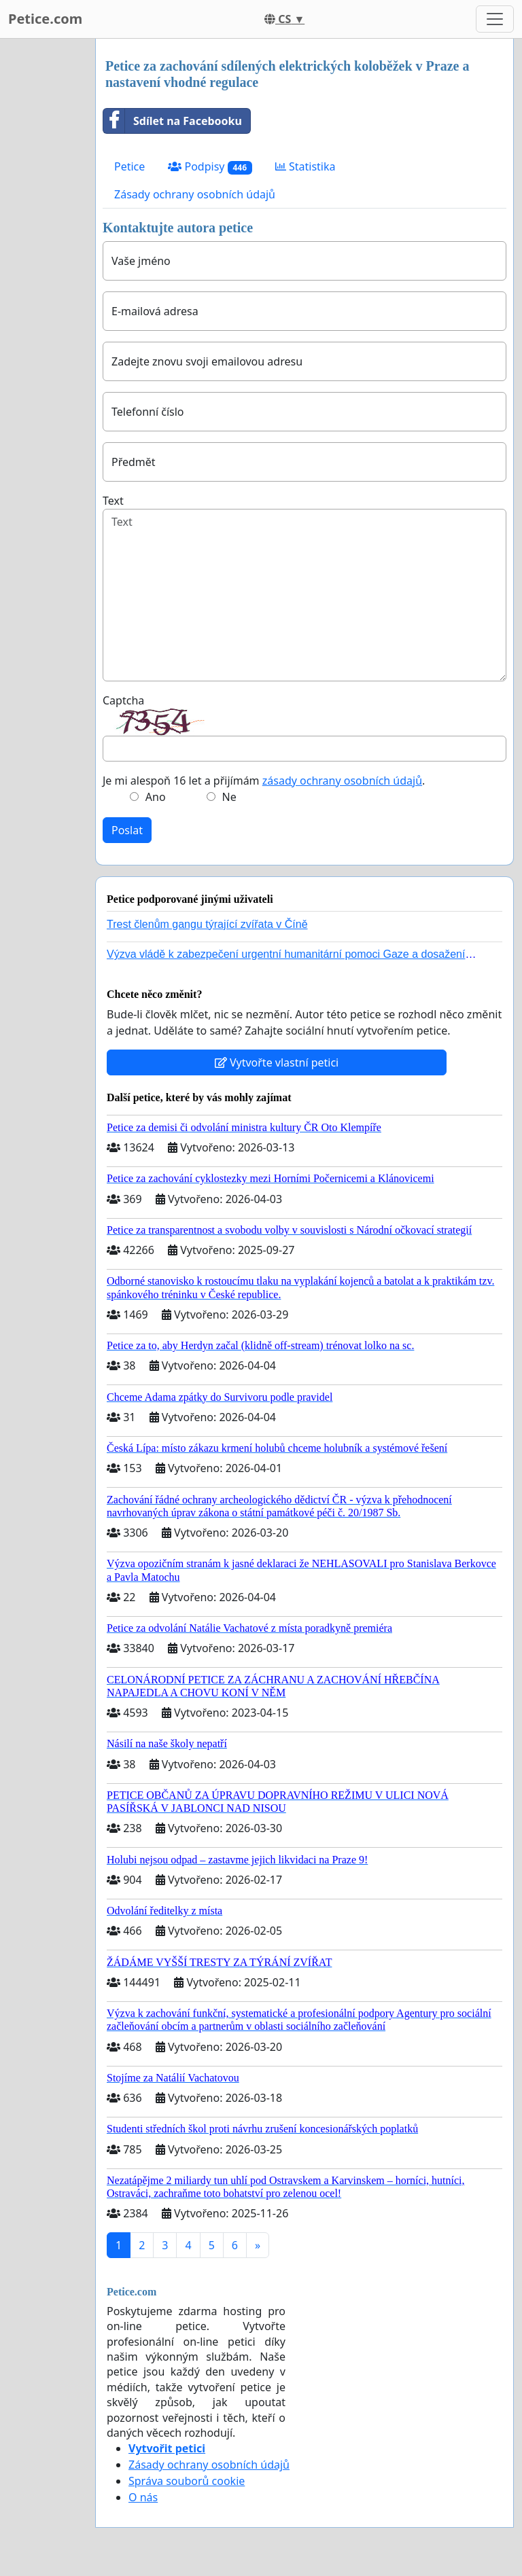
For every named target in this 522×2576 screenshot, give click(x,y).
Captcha (123, 700)
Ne (229, 796)
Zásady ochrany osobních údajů (194, 194)
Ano (155, 796)
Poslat (127, 830)
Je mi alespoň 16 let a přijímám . (264, 780)
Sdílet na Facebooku (172, 121)
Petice (129, 166)
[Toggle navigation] (495, 19)
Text (113, 500)
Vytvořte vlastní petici (277, 1062)
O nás (143, 2497)
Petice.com (45, 19)
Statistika (305, 166)
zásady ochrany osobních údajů (342, 780)
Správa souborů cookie (186, 2480)
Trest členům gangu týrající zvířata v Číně (207, 924)
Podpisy (210, 167)
